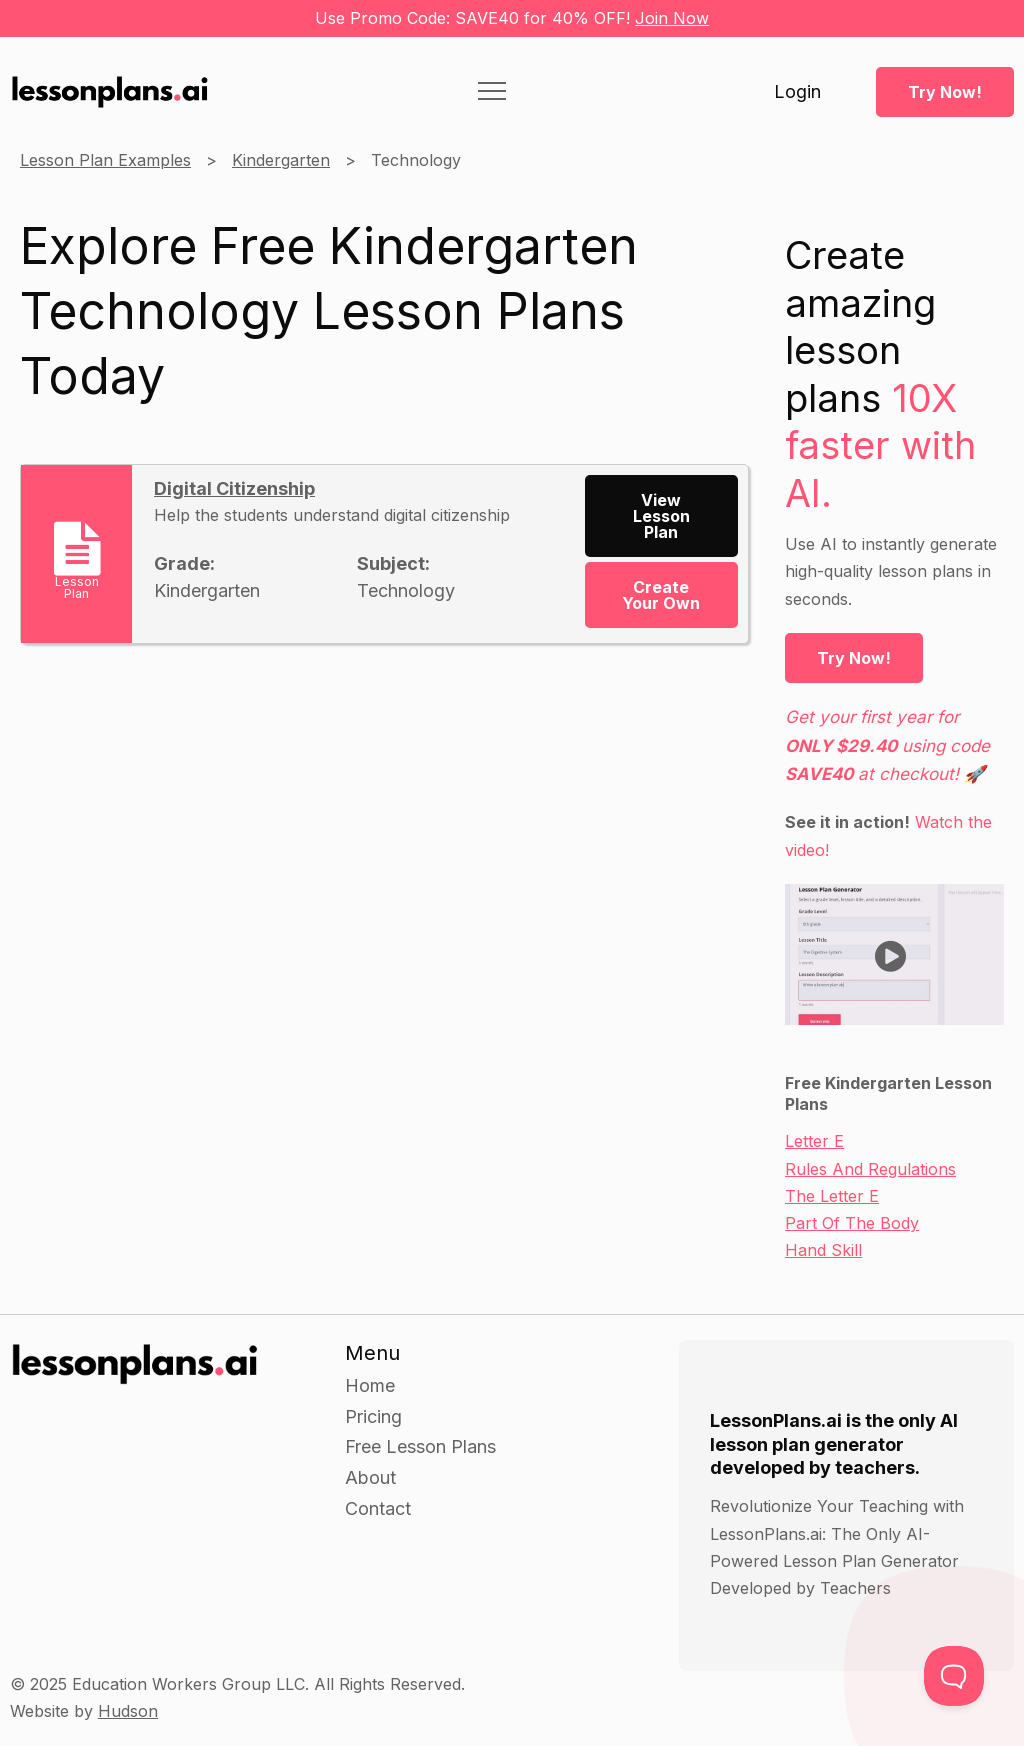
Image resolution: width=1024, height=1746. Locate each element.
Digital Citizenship (234, 488)
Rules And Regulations (870, 1169)
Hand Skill (823, 1250)
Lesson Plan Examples (105, 160)
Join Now (672, 18)
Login (797, 92)
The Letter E (832, 1196)
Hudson (128, 1711)
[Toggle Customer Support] (954, 1676)
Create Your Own (661, 595)
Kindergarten (281, 160)
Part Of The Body (852, 1223)
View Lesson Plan (661, 516)
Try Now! (945, 92)
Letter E (814, 1141)
